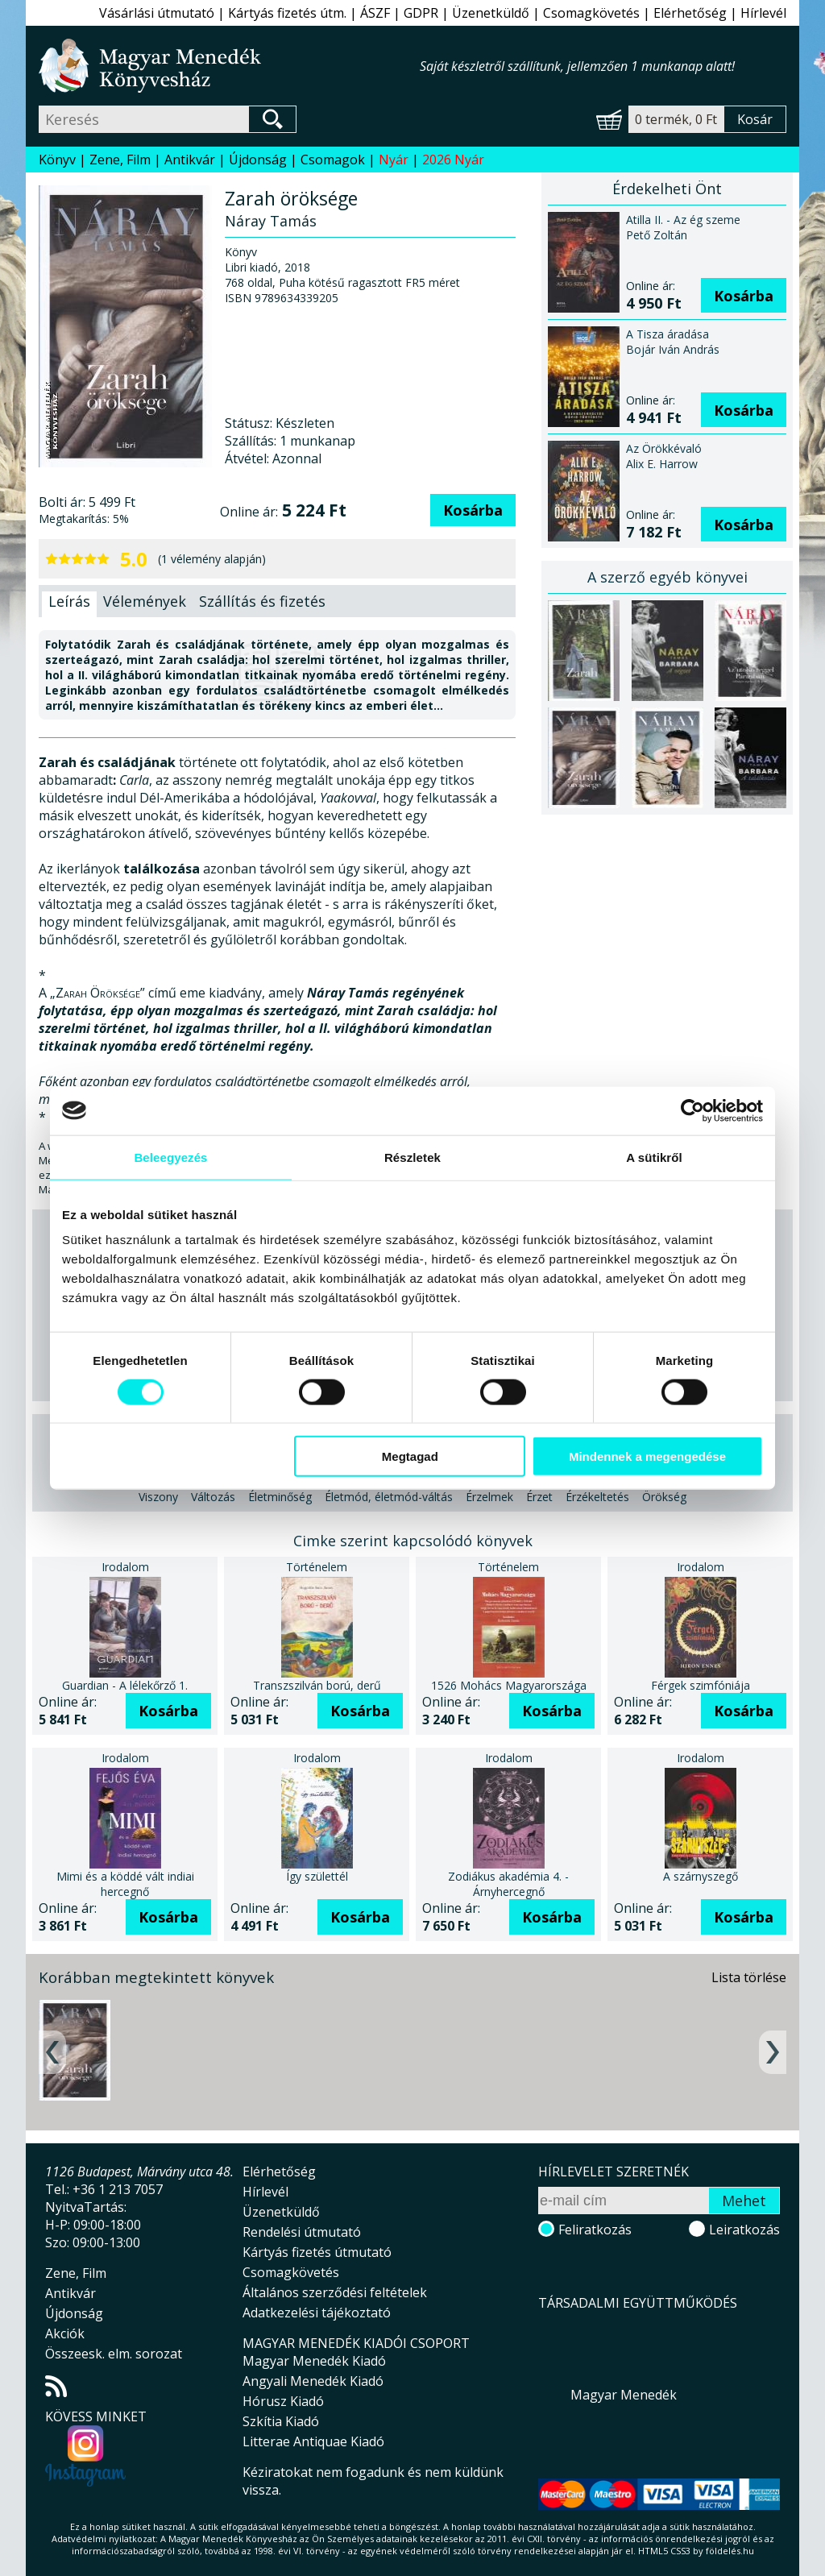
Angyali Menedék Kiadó (313, 2381)
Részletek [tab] (412, 1157)
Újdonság (258, 159)
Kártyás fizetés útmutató (317, 2252)
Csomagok (333, 159)
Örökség (664, 1496)
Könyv (57, 159)
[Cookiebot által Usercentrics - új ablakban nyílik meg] (692, 1110)
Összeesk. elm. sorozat (113, 2353)
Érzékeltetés (597, 1496)
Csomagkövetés (591, 13)
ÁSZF (375, 13)
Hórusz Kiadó (283, 2401)
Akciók (65, 2333)
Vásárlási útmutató (156, 13)
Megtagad (410, 1456)
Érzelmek (489, 1496)
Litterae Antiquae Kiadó (313, 2441)
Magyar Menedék (623, 2395)
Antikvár (189, 159)
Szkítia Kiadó (281, 2421)
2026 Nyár (453, 159)
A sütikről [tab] (654, 1157)
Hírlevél (763, 13)
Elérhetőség (690, 13)
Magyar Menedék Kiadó (314, 2361)
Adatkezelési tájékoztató (317, 2312)
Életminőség (280, 1496)
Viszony (158, 1496)
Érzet (539, 1496)
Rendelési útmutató (302, 2232)
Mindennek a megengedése (647, 1456)
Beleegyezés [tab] (170, 1157)
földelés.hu (730, 2551)
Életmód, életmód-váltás (389, 1496)
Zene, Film (120, 159)
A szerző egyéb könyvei (667, 577)
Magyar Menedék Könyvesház (229, 66)
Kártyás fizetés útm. (287, 13)
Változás (213, 1496)
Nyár (393, 159)
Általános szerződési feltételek (335, 2292)
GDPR (421, 13)
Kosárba (473, 510)
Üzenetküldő (490, 13)
